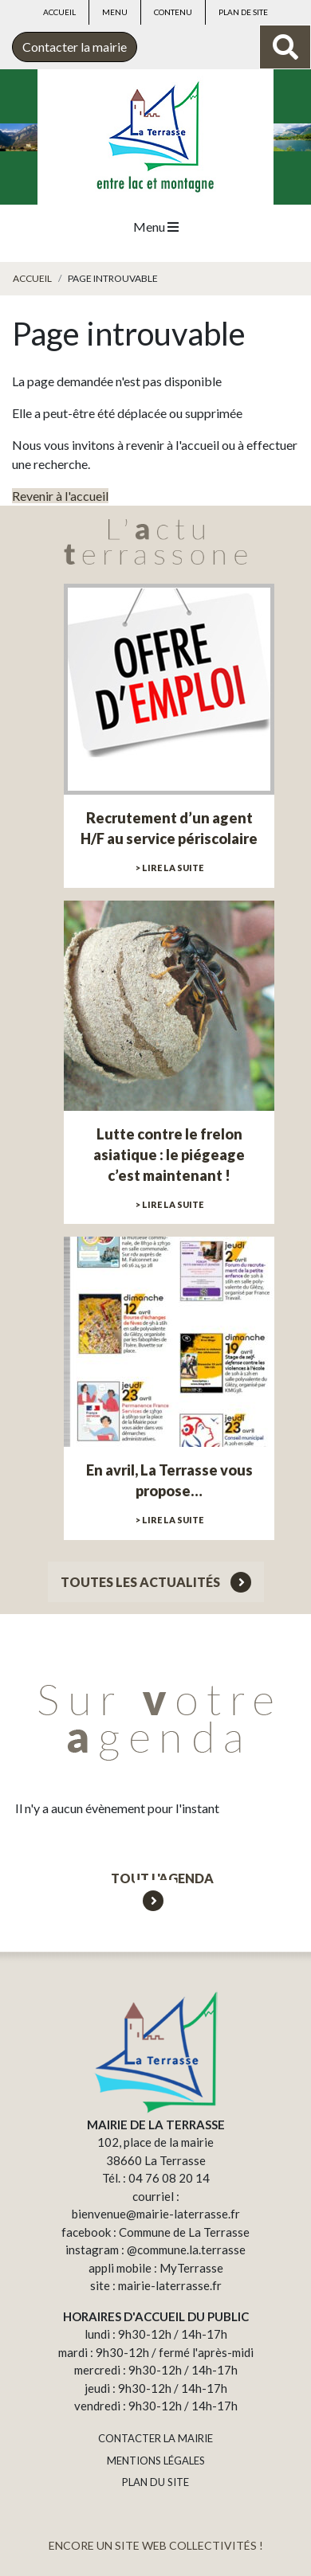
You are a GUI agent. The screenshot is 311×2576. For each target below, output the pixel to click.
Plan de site (243, 12)
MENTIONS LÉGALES (156, 2460)
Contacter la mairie (74, 46)
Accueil (59, 12)
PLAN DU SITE (155, 2482)
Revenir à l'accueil (60, 495)
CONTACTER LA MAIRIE (155, 2438)
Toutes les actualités (156, 1581)
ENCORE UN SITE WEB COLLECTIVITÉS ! (156, 2545)
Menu (115, 12)
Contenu (173, 12)
